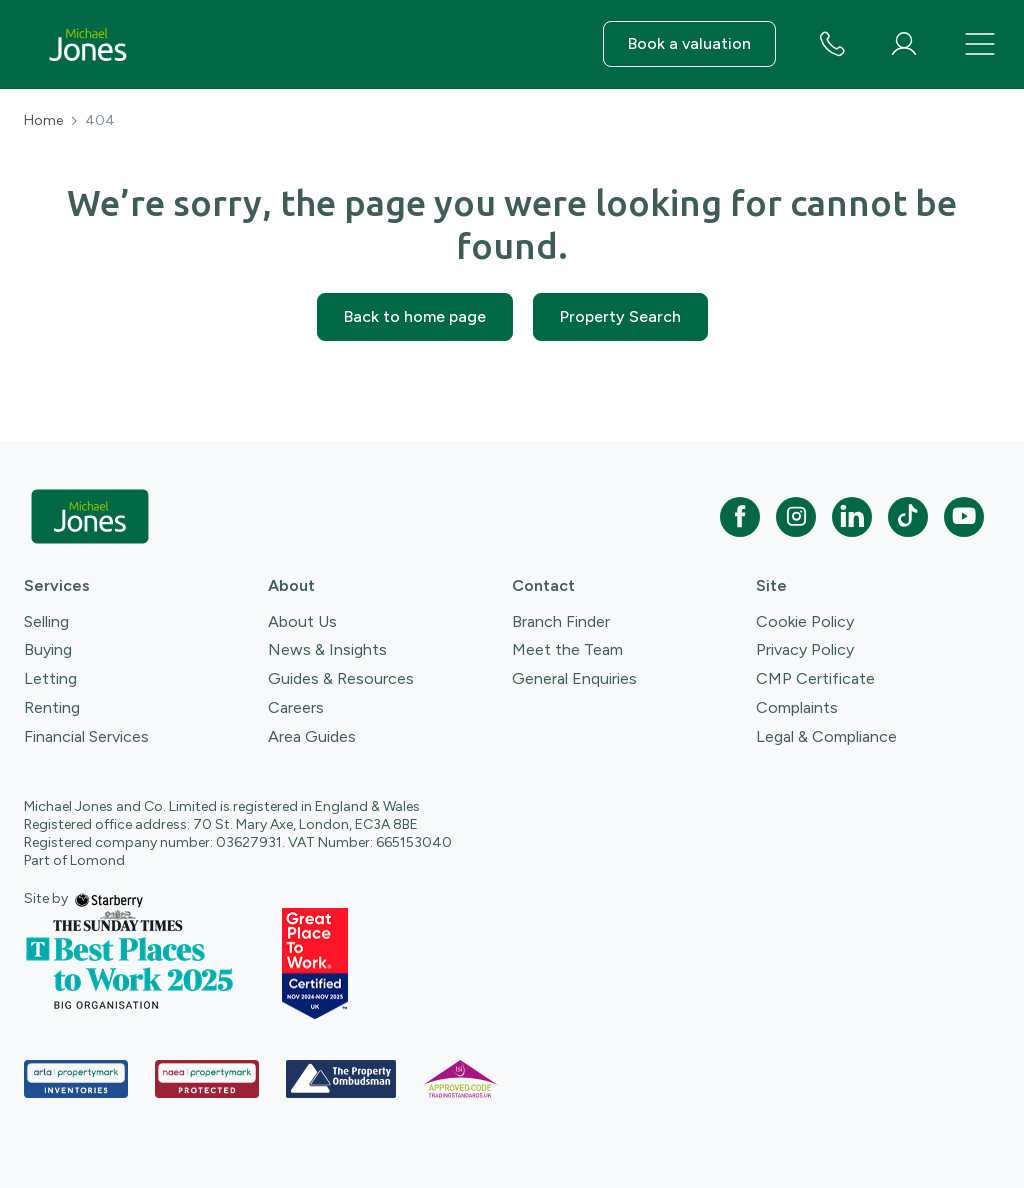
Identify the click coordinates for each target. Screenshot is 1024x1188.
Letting (50, 678)
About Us (302, 621)
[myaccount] (904, 44)
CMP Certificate (815, 678)
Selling (46, 621)
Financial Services (86, 736)
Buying (48, 649)
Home (43, 121)
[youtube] (964, 517)
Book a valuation (689, 43)
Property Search (620, 316)
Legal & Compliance (826, 736)
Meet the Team (567, 649)
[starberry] (109, 898)
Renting (52, 707)
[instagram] (796, 517)
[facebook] (740, 517)
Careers (296, 707)
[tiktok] (908, 517)
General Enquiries (574, 678)
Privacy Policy (805, 649)
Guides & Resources (341, 678)
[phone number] (832, 45)
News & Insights (327, 649)
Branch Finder (561, 621)
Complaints (797, 707)
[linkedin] (852, 517)
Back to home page (415, 316)
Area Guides (312, 736)
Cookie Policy (805, 621)
